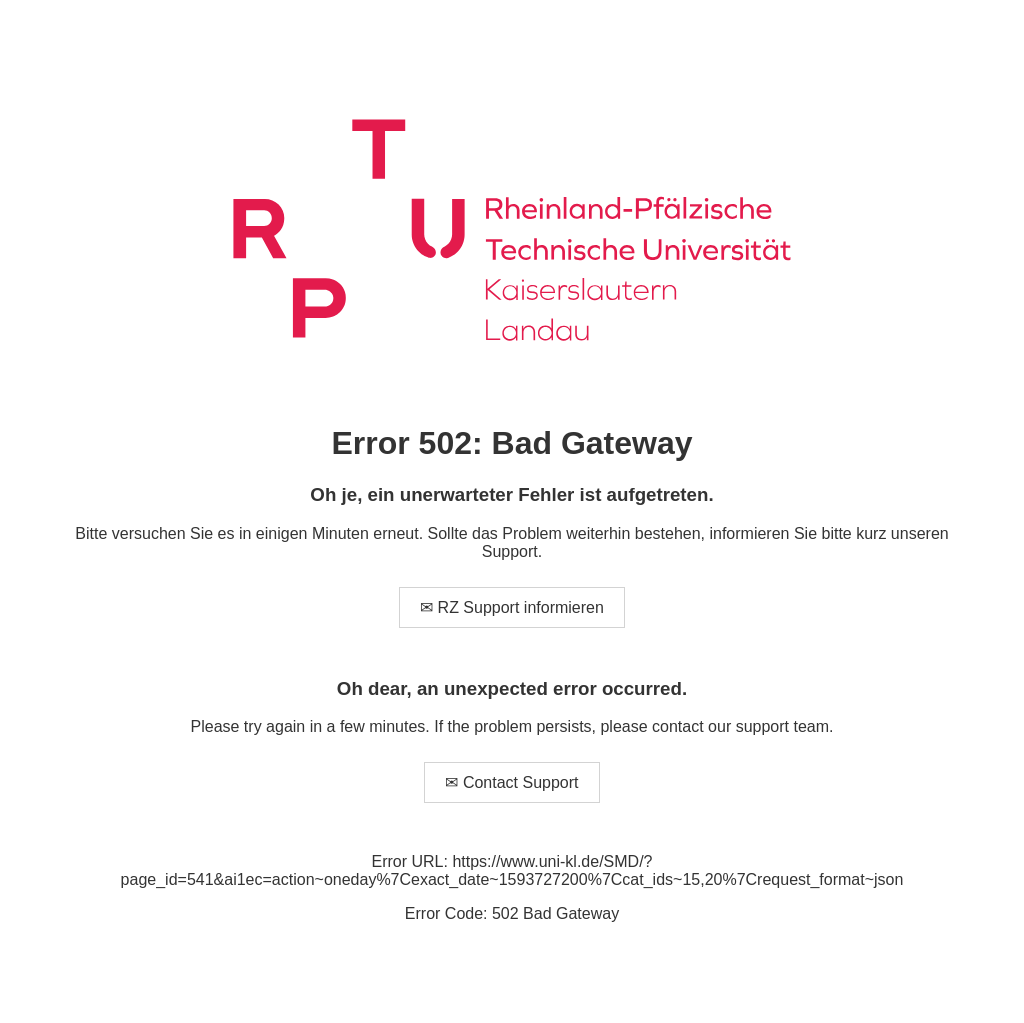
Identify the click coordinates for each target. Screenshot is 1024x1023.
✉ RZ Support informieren (512, 607)
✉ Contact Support (511, 782)
